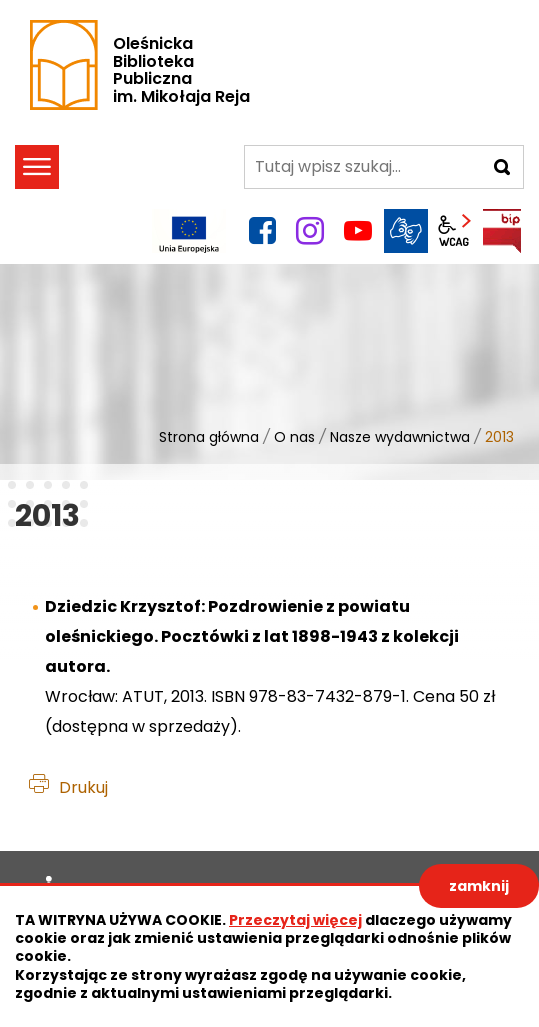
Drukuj (83, 787)
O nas (294, 437)
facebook (262, 231)
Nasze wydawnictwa (400, 437)
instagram (310, 231)
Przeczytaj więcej (295, 920)
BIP (502, 231)
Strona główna (209, 437)
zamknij (479, 886)
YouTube (358, 231)
